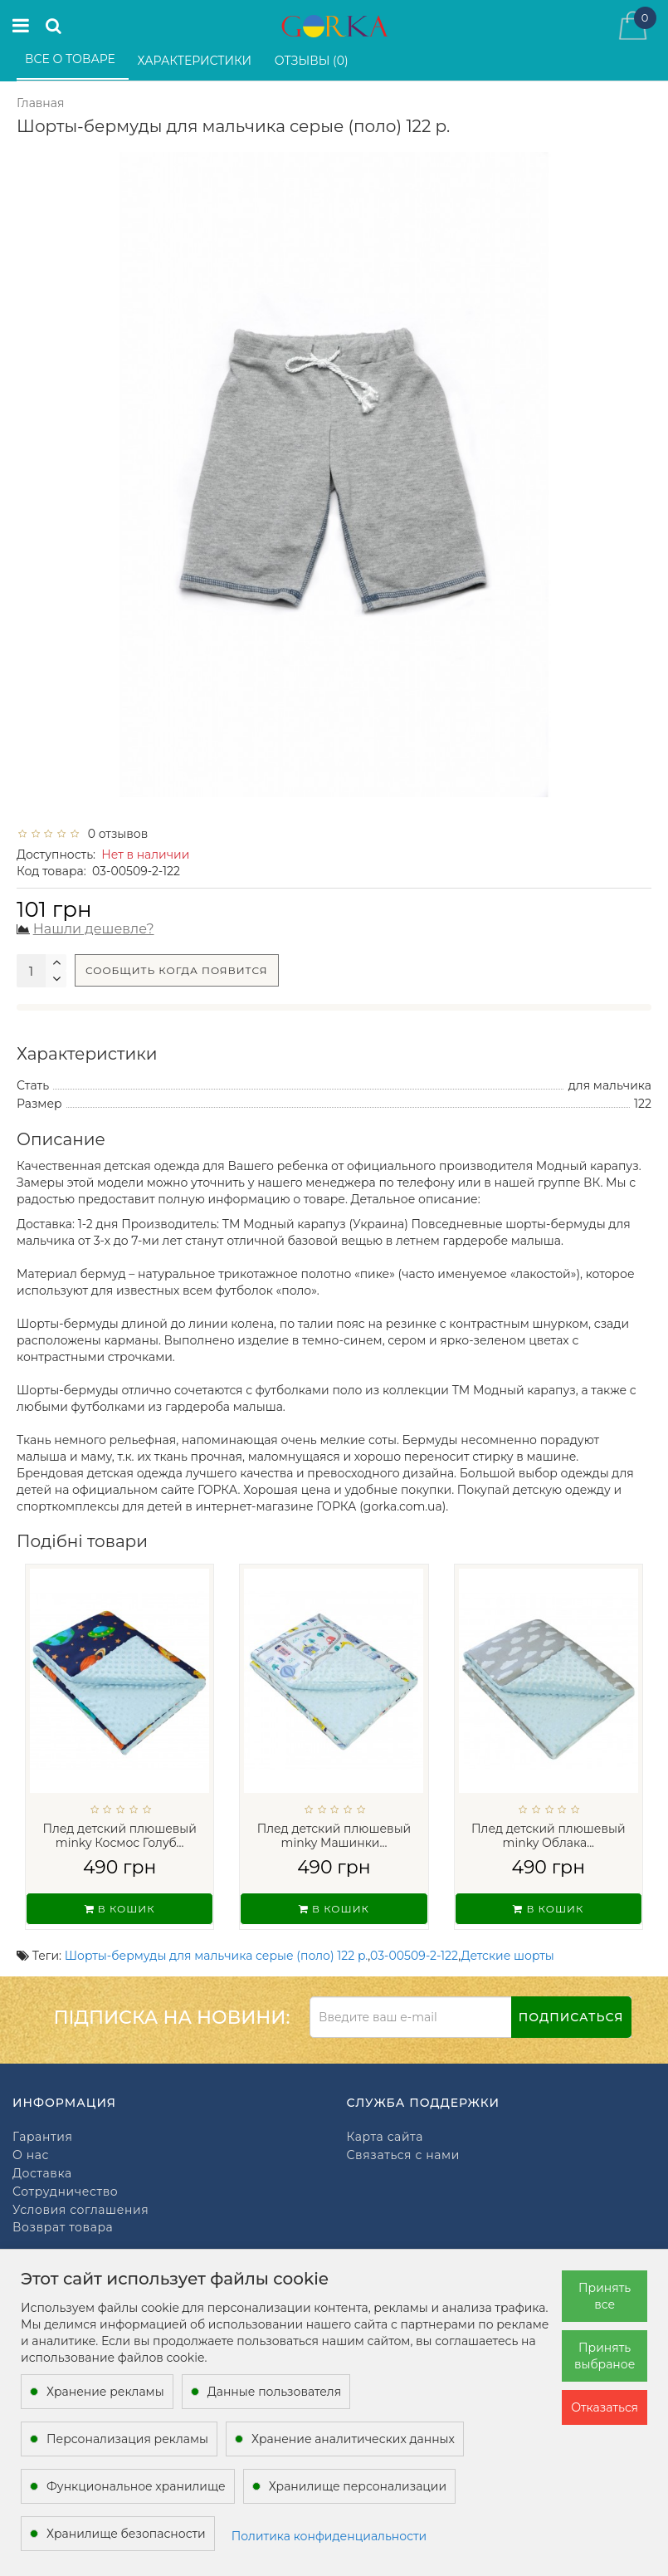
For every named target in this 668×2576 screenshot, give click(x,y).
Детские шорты (507, 1955)
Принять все (604, 2296)
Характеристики (196, 60)
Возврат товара (62, 2228)
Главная (40, 102)
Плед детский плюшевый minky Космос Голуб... (119, 1835)
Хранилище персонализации (357, 2486)
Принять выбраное (604, 2356)
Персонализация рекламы (127, 2439)
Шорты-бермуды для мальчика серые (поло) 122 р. (216, 1955)
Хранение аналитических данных (353, 2439)
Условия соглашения (80, 2210)
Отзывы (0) (313, 60)
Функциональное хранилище (136, 2486)
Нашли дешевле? (93, 929)
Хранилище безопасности (126, 2533)
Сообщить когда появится (176, 970)
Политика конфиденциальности (329, 2536)
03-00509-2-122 (414, 1955)
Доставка (42, 2174)
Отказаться (604, 2407)
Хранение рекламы (105, 2391)
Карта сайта (385, 2137)
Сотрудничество (65, 2192)
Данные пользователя (274, 2391)
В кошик (120, 1909)
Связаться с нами (403, 2155)
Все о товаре (72, 58)
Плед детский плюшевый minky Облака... (548, 1835)
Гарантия (42, 2137)
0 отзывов (114, 833)
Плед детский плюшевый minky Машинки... (334, 1835)
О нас (30, 2155)
